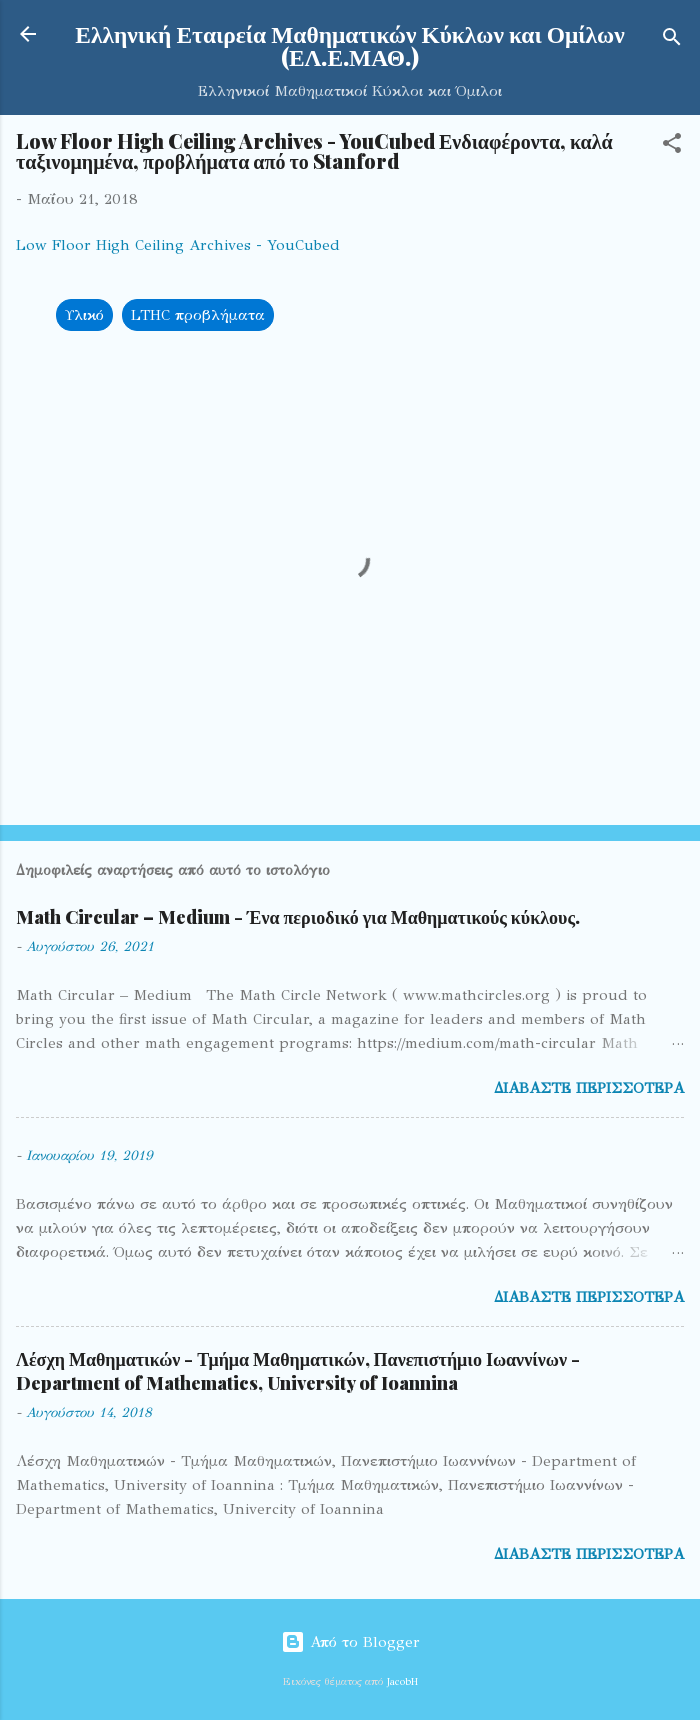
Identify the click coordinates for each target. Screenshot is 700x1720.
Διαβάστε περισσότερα (589, 1088)
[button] (672, 146)
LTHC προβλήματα (198, 315)
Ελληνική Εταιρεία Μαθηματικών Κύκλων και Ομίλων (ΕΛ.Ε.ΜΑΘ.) (349, 45)
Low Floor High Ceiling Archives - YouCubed (178, 245)
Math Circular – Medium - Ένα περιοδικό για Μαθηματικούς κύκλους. (298, 917)
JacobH (402, 1681)
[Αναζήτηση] (672, 40)
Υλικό (84, 315)
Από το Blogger (350, 1642)
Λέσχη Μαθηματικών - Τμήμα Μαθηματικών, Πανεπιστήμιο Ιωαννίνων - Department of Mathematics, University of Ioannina (298, 1371)
